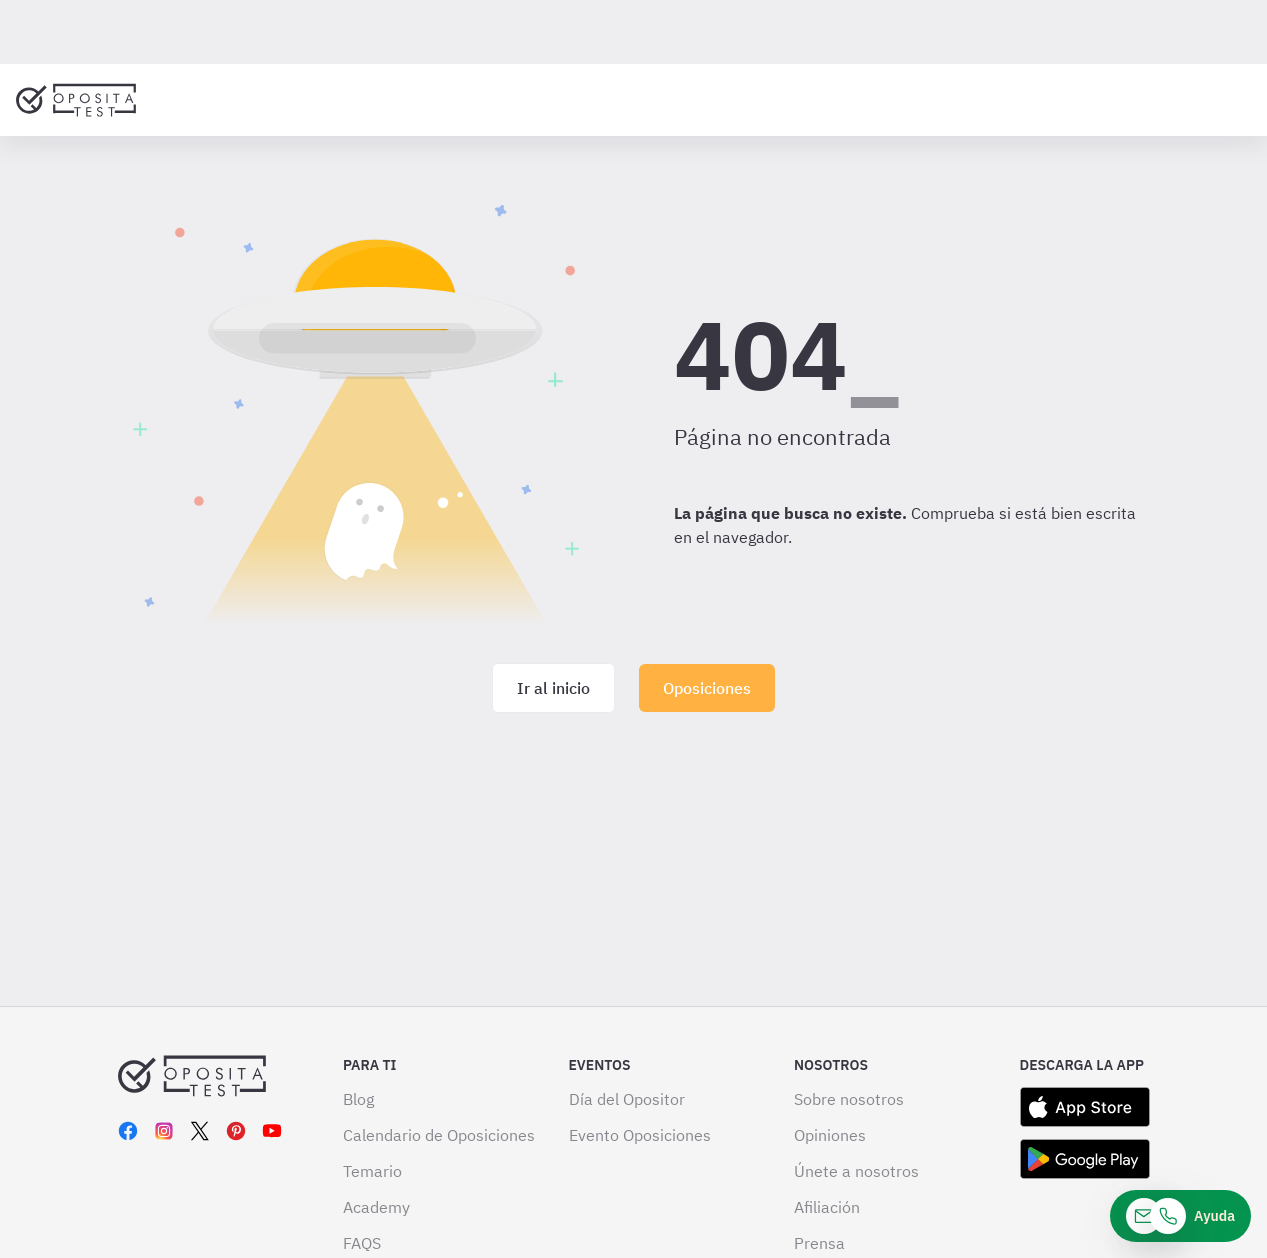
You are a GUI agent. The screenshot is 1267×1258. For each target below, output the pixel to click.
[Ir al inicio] (76, 100)
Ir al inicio (553, 688)
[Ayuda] (1180, 1216)
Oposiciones (707, 688)
